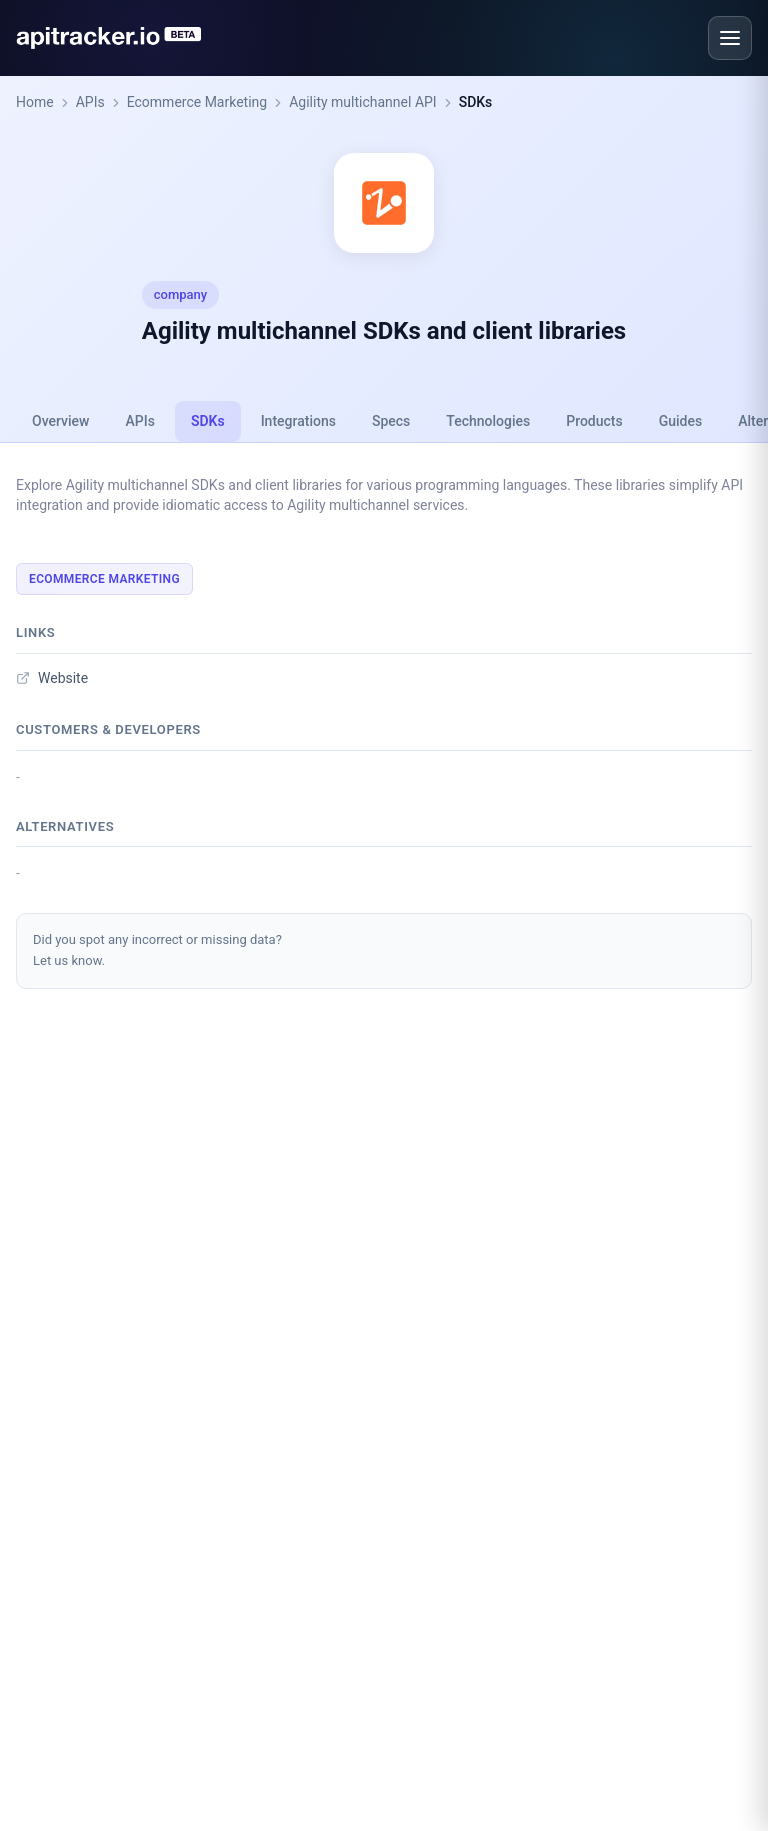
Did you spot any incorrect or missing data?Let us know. (157, 950)
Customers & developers (108, 729)
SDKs (476, 102)
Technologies (488, 421)
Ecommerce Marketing (197, 102)
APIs (90, 102)
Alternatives (65, 826)
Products (594, 421)
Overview (60, 421)
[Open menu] (730, 38)
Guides (680, 421)
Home (35, 102)
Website (52, 678)
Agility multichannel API (362, 102)
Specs (391, 421)
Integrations (298, 421)
